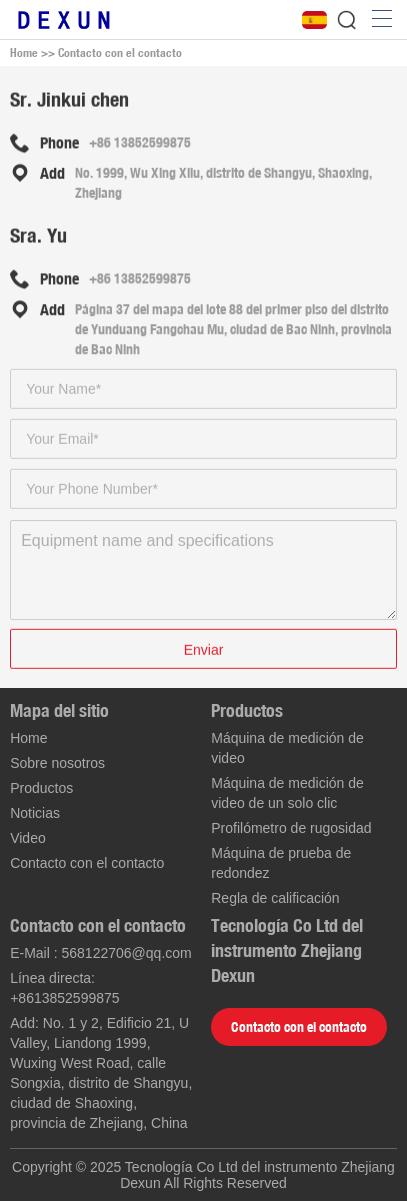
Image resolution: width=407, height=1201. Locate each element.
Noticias (35, 813)
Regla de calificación (275, 898)
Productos (41, 788)
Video (28, 838)
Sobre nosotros (57, 763)
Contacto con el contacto (120, 52)
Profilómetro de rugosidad (291, 828)
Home (24, 52)
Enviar (204, 651)
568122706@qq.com (127, 953)
